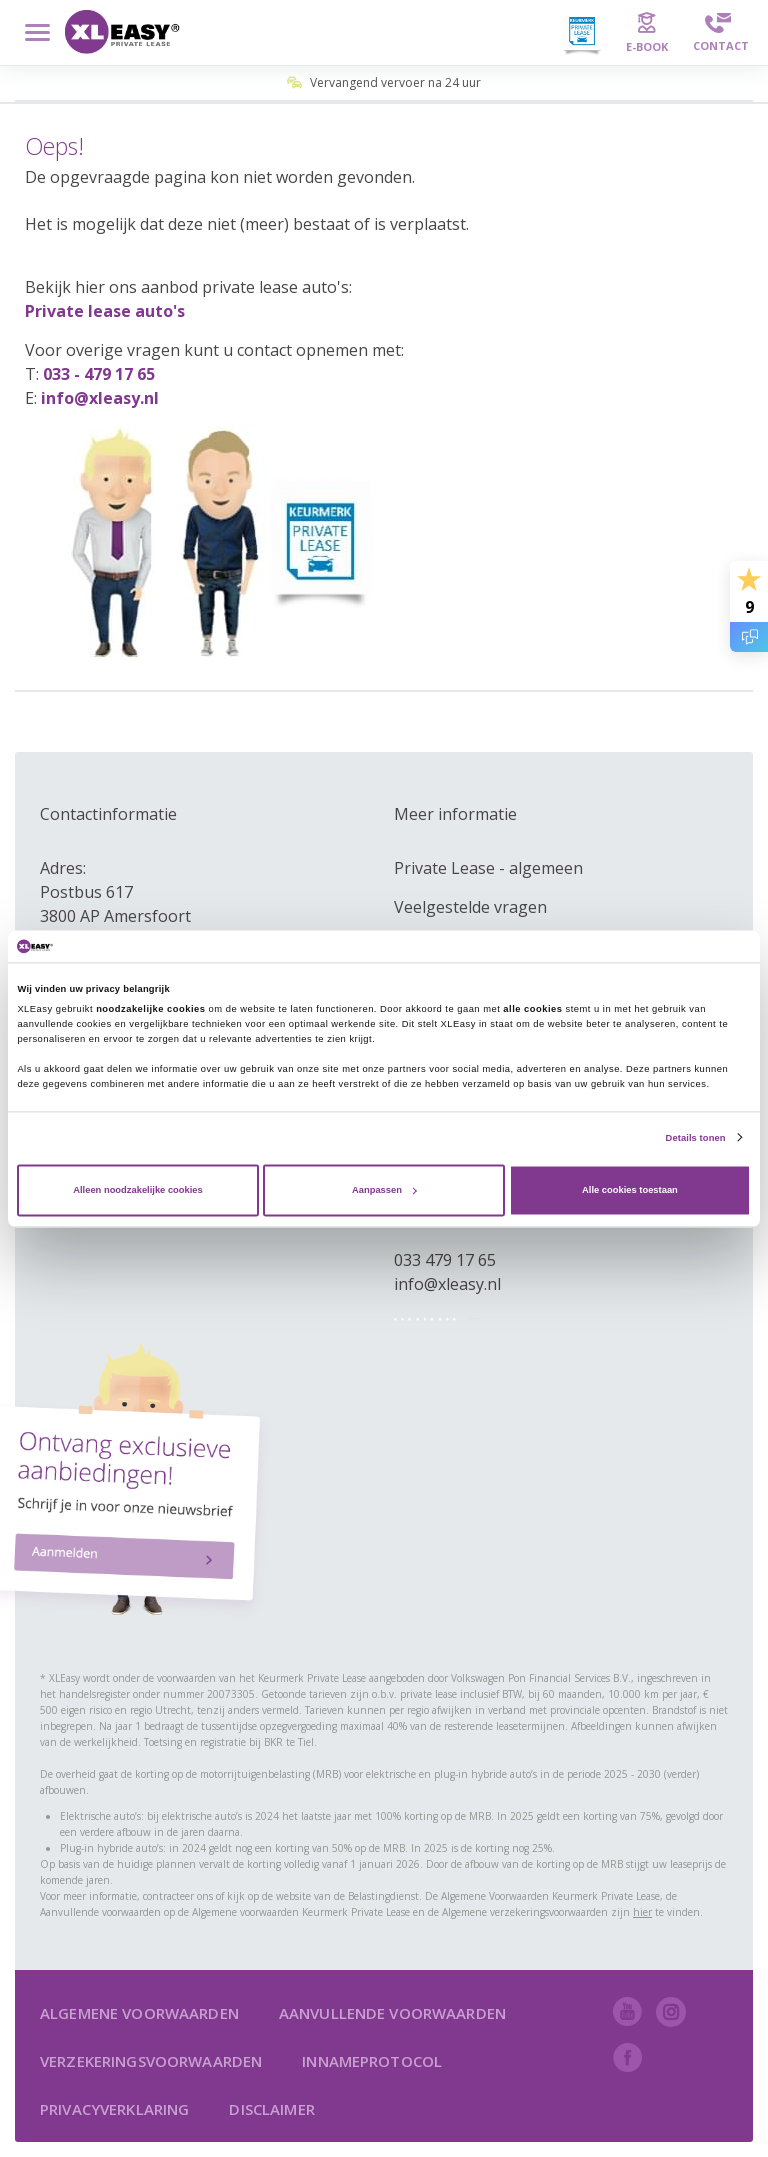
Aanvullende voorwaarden (392, 2013)
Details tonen (696, 1138)
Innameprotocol (372, 2061)
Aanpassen (384, 1190)
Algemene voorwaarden (139, 2013)
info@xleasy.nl (100, 398)
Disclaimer (271, 2109)
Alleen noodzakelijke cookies (138, 1190)
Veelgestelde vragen (470, 907)
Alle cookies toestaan (630, 1190)
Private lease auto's (105, 311)
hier (642, 1912)
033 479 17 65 (445, 1260)
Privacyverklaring (114, 2109)
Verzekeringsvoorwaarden (151, 2061)
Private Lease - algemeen (488, 868)
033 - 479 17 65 (99, 374)
